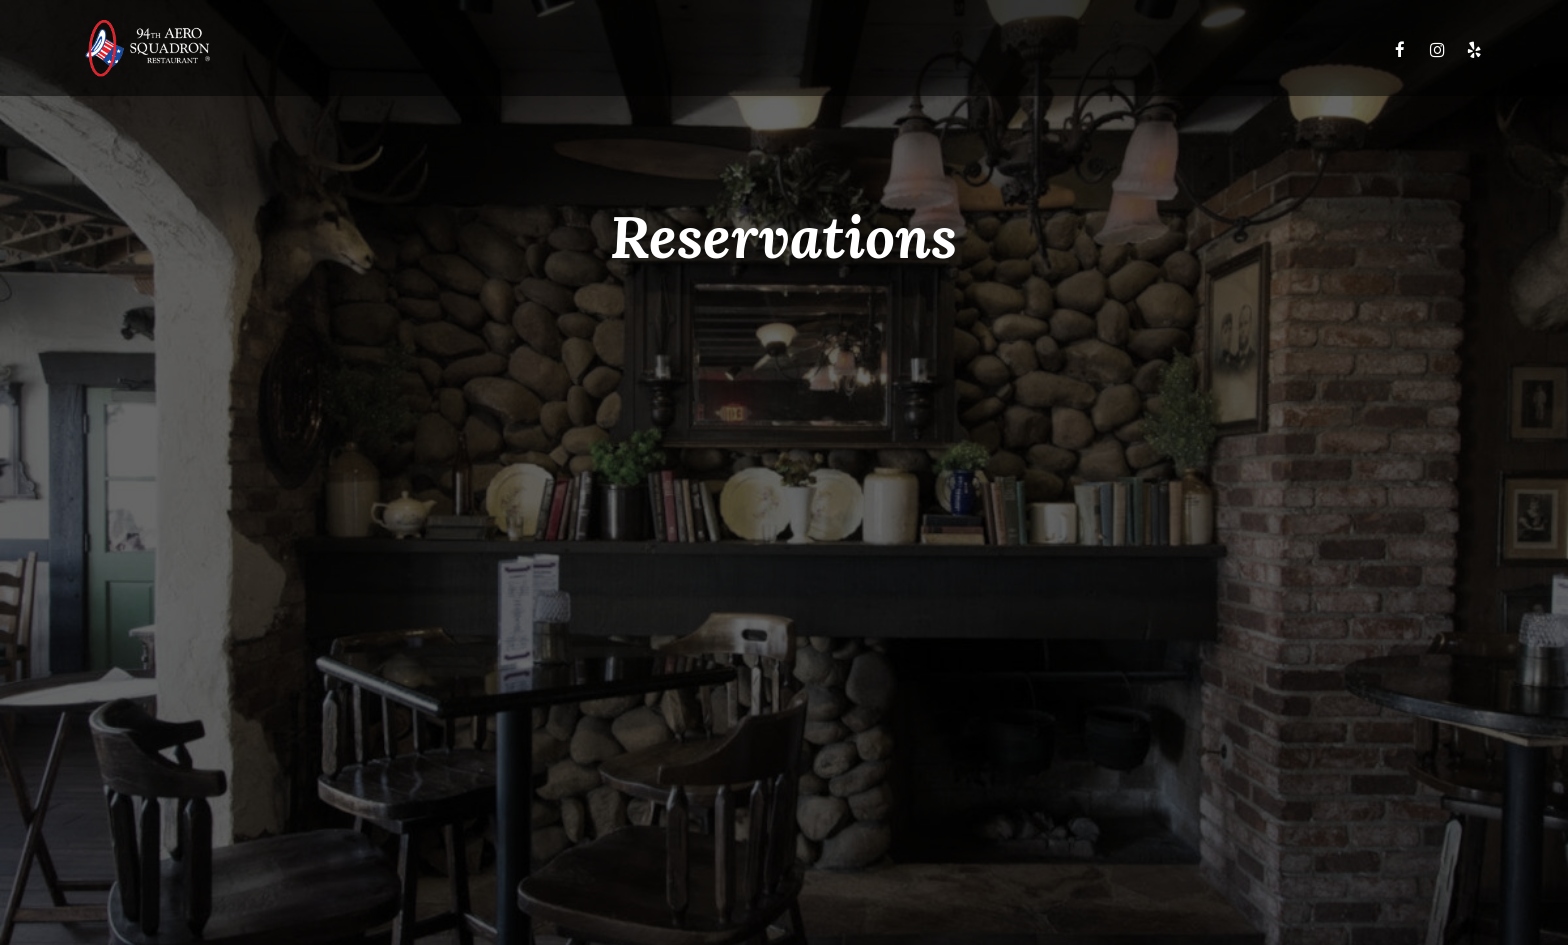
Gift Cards (1095, 50)
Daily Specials (656, 50)
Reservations (1200, 50)
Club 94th (914, 50)
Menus (560, 50)
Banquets (1003, 50)
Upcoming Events (793, 50)
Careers (1296, 50)
